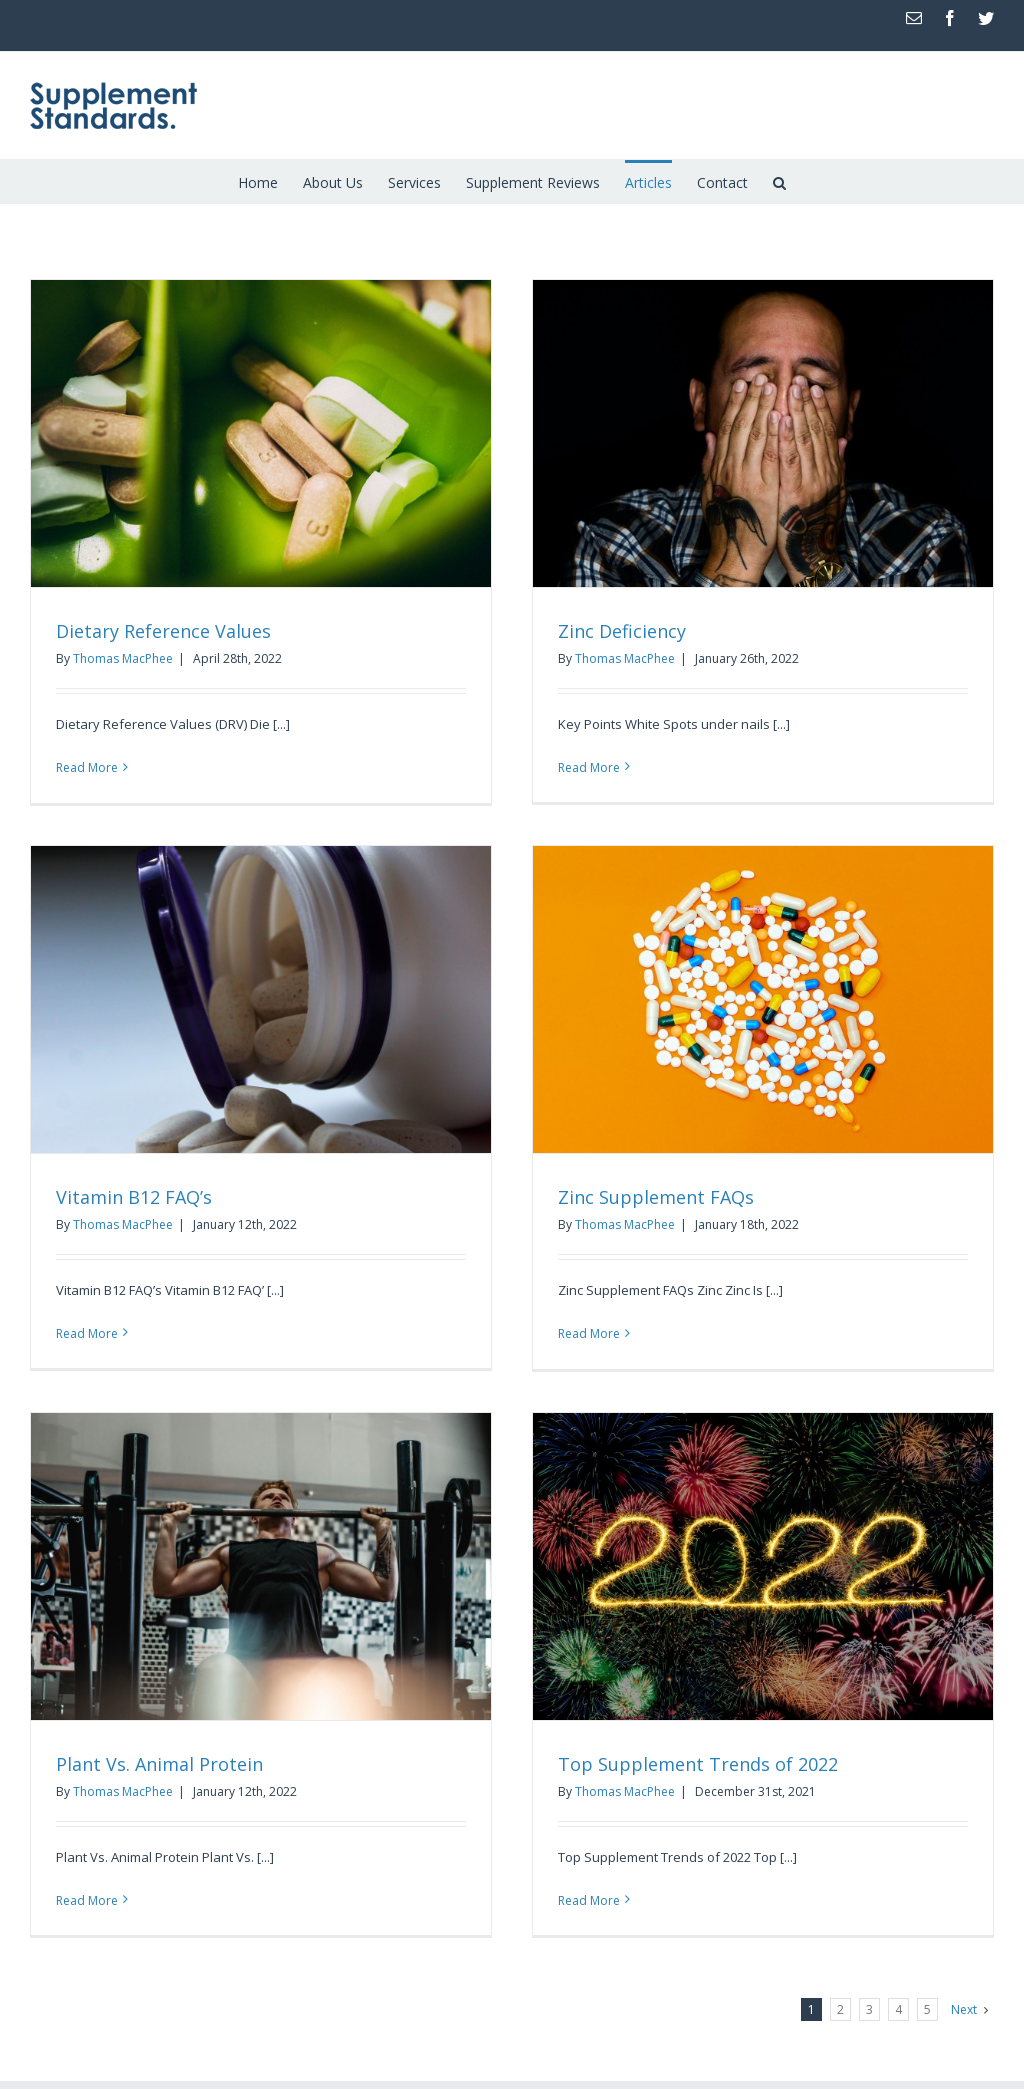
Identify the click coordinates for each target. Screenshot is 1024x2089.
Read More (87, 767)
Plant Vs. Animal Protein (159, 1764)
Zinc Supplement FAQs (656, 1197)
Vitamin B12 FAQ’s (134, 1197)
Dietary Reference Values (163, 631)
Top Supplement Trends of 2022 (698, 1764)
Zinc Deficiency (622, 631)
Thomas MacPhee (123, 658)
